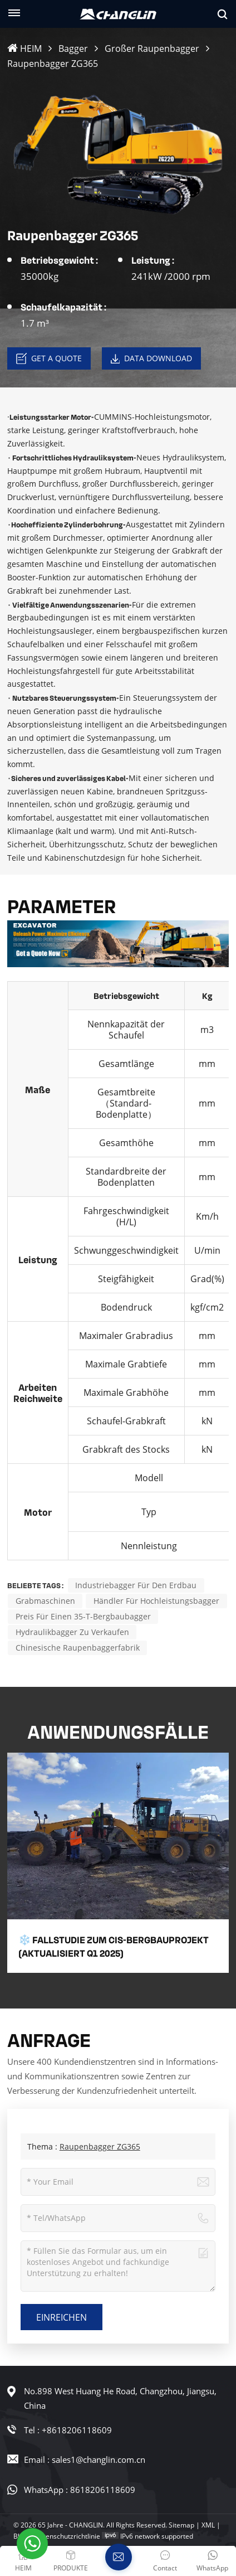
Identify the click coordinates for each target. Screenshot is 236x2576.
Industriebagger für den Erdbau (135, 1585)
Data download (151, 358)
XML (208, 2525)
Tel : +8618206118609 (68, 2430)
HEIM (24, 48)
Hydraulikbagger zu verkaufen (72, 1632)
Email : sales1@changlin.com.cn (84, 2459)
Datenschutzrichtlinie (67, 2536)
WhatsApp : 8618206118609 (79, 2489)
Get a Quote (49, 358)
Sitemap (181, 2525)
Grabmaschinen (45, 1600)
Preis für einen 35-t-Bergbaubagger (83, 1616)
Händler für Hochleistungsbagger (156, 1600)
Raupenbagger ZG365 (100, 2146)
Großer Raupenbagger (152, 48)
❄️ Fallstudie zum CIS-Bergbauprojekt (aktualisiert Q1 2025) (113, 1946)
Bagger (73, 48)
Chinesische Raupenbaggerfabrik (78, 1647)
